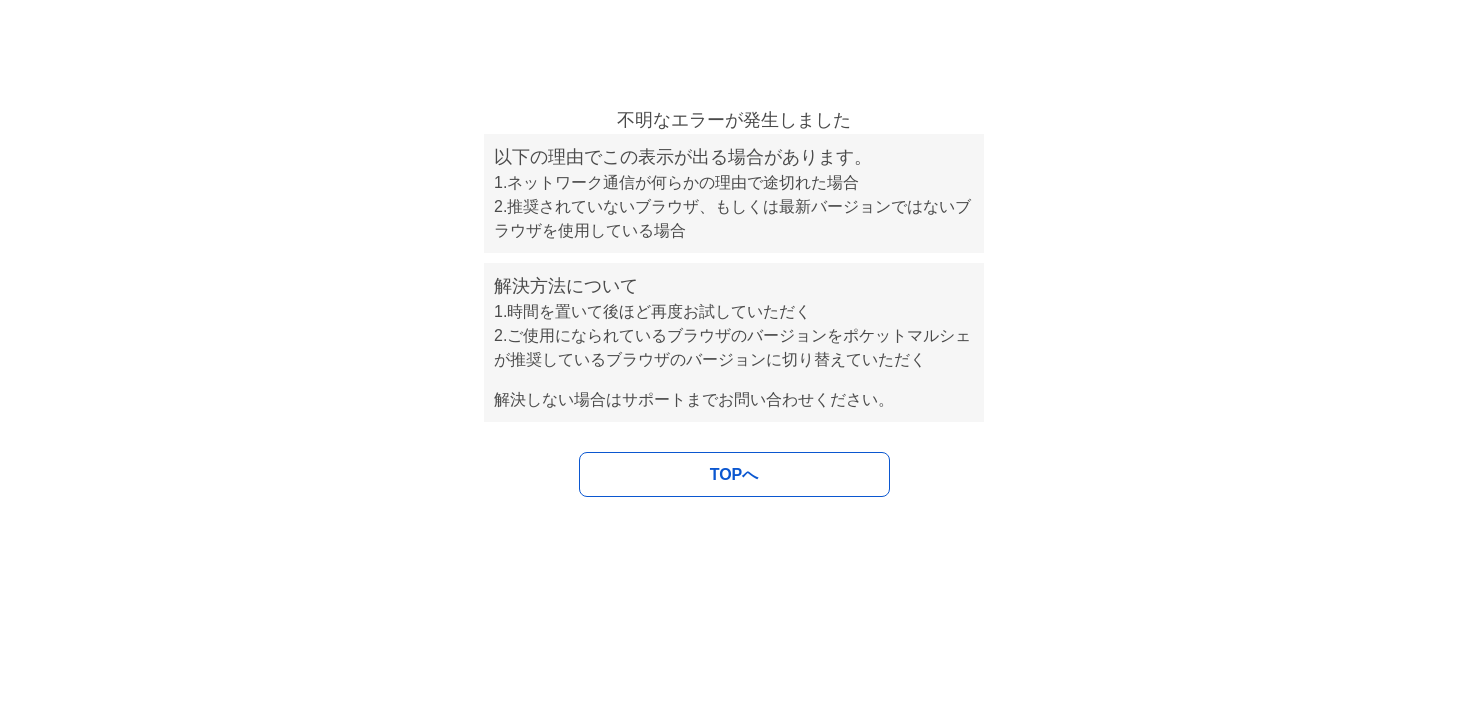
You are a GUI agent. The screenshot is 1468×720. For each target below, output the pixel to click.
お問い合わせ (766, 399)
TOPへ (734, 474)
